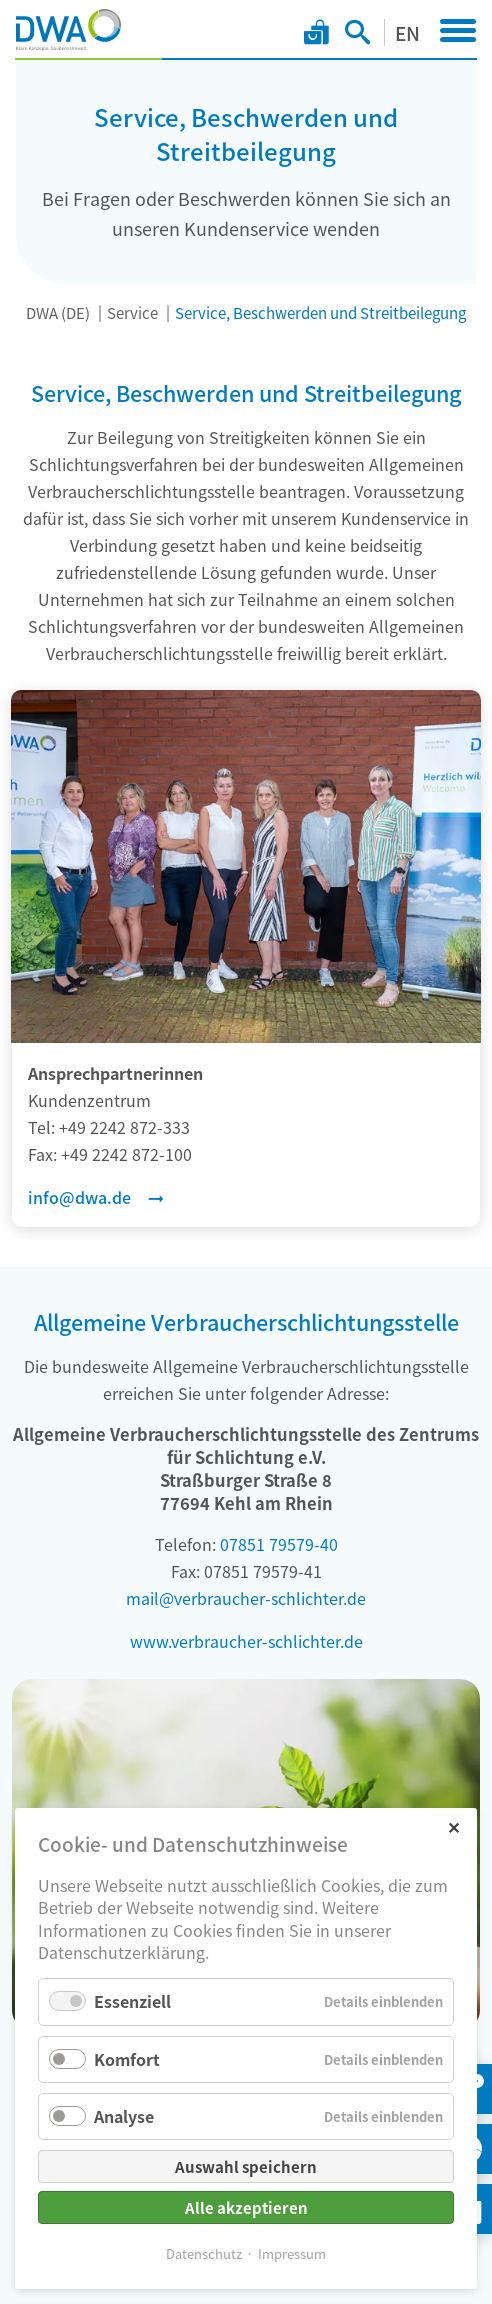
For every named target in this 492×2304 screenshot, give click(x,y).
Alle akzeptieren (246, 2207)
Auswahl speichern (246, 2166)
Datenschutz (204, 2253)
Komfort (127, 2059)
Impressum (292, 2253)
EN (407, 32)
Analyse (124, 2116)
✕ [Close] (453, 1826)
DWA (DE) (58, 312)
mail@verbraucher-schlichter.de (246, 1598)
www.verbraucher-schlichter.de (246, 1641)
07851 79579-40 (279, 1544)
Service (132, 312)
